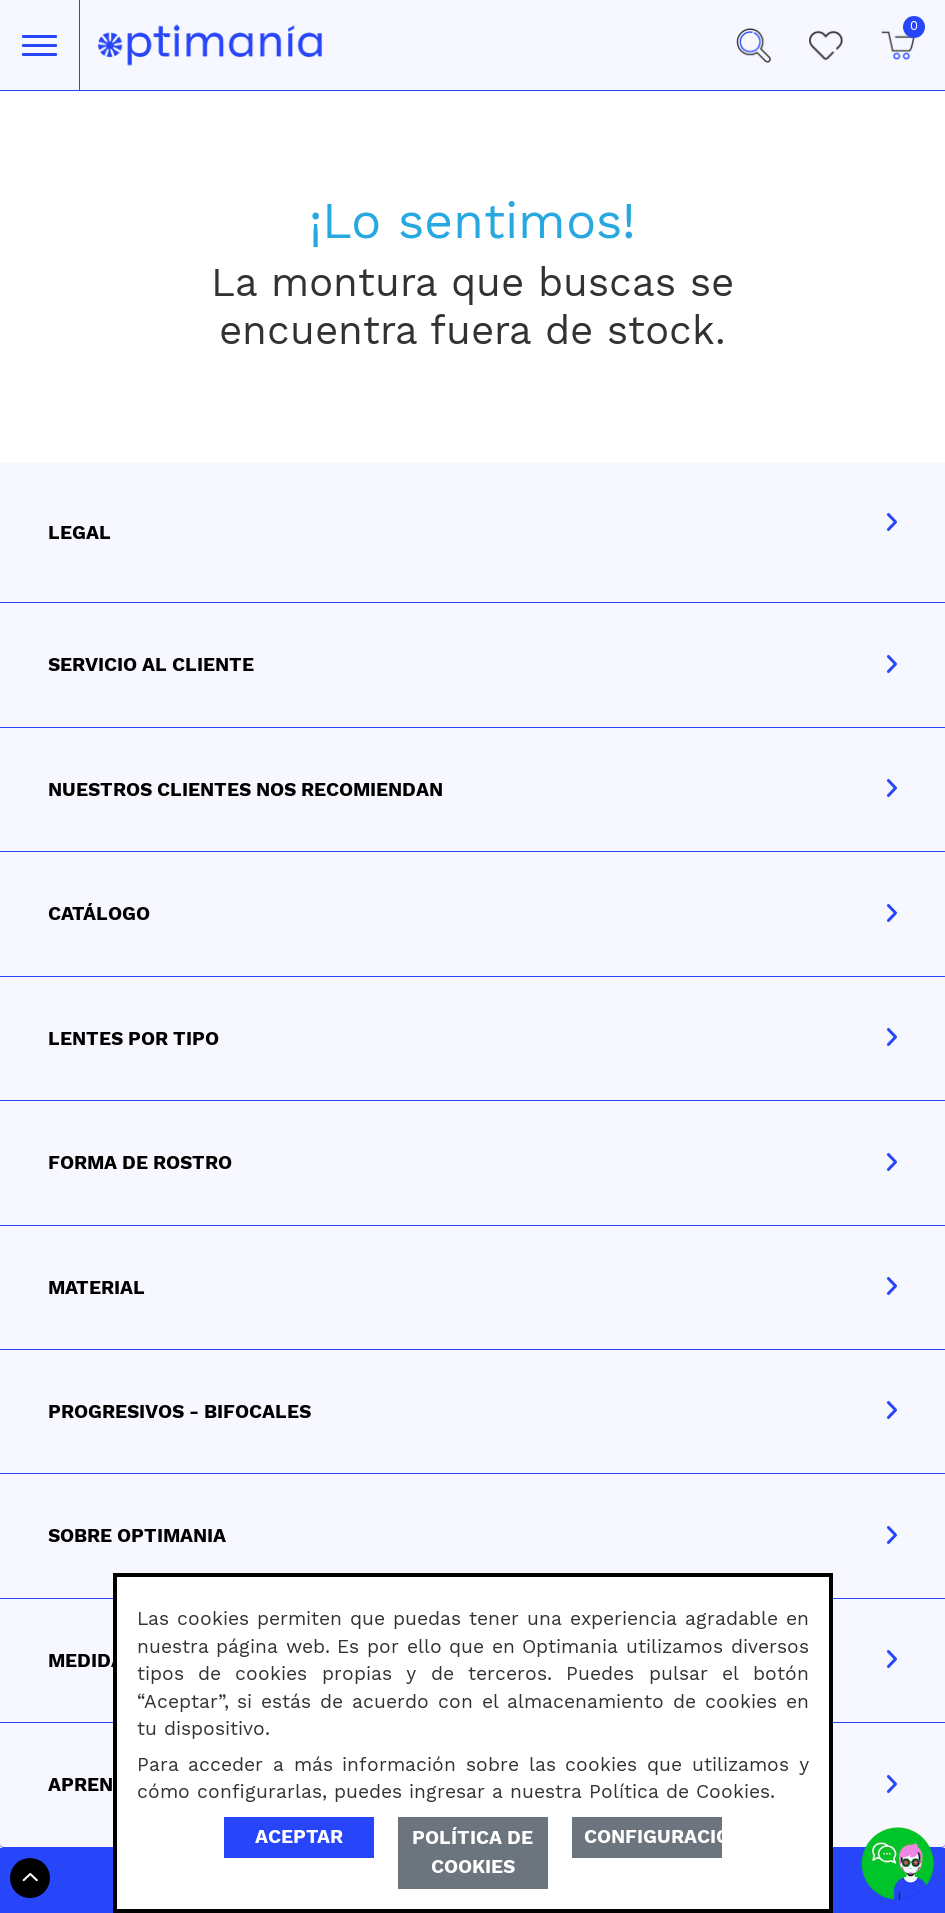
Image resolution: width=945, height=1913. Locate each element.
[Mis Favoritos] (825, 45)
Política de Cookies (472, 1852)
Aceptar (299, 1836)
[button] (753, 45)
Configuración (653, 1836)
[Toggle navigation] (39, 45)
